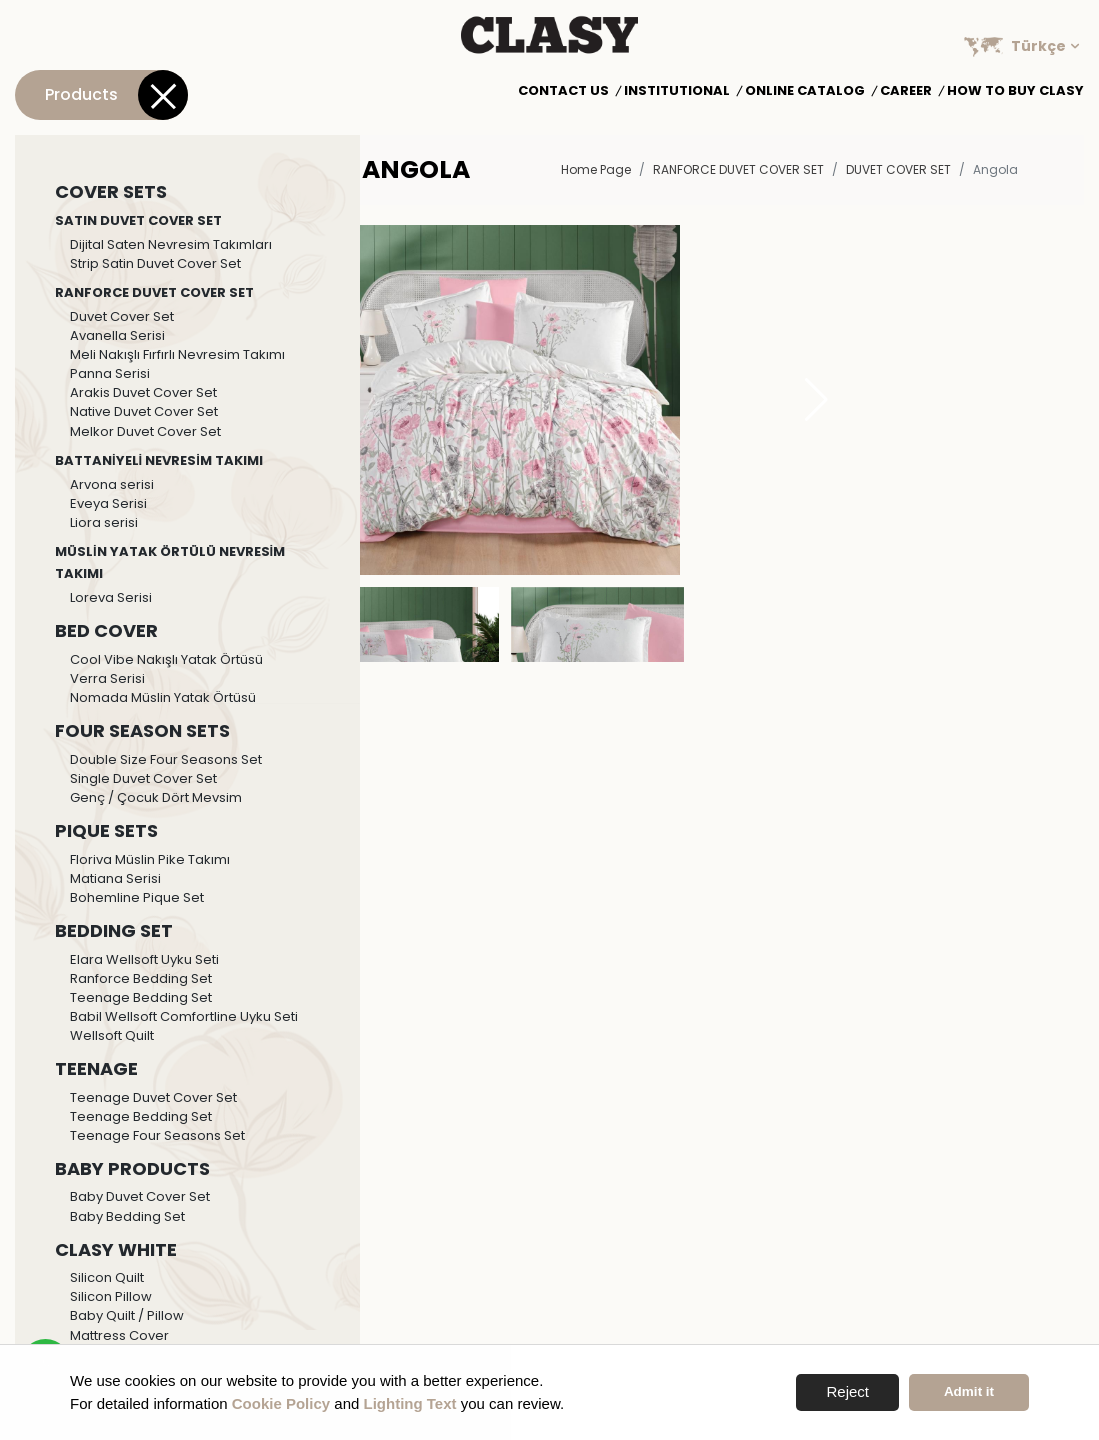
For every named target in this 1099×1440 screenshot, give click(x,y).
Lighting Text (410, 1403)
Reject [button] (847, 1391)
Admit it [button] (969, 1391)
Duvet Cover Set (898, 169)
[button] (816, 400)
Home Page (596, 169)
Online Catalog (805, 91)
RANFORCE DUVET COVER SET (738, 169)
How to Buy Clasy (1015, 91)
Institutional (677, 91)
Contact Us (563, 91)
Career (906, 91)
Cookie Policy (281, 1403)
